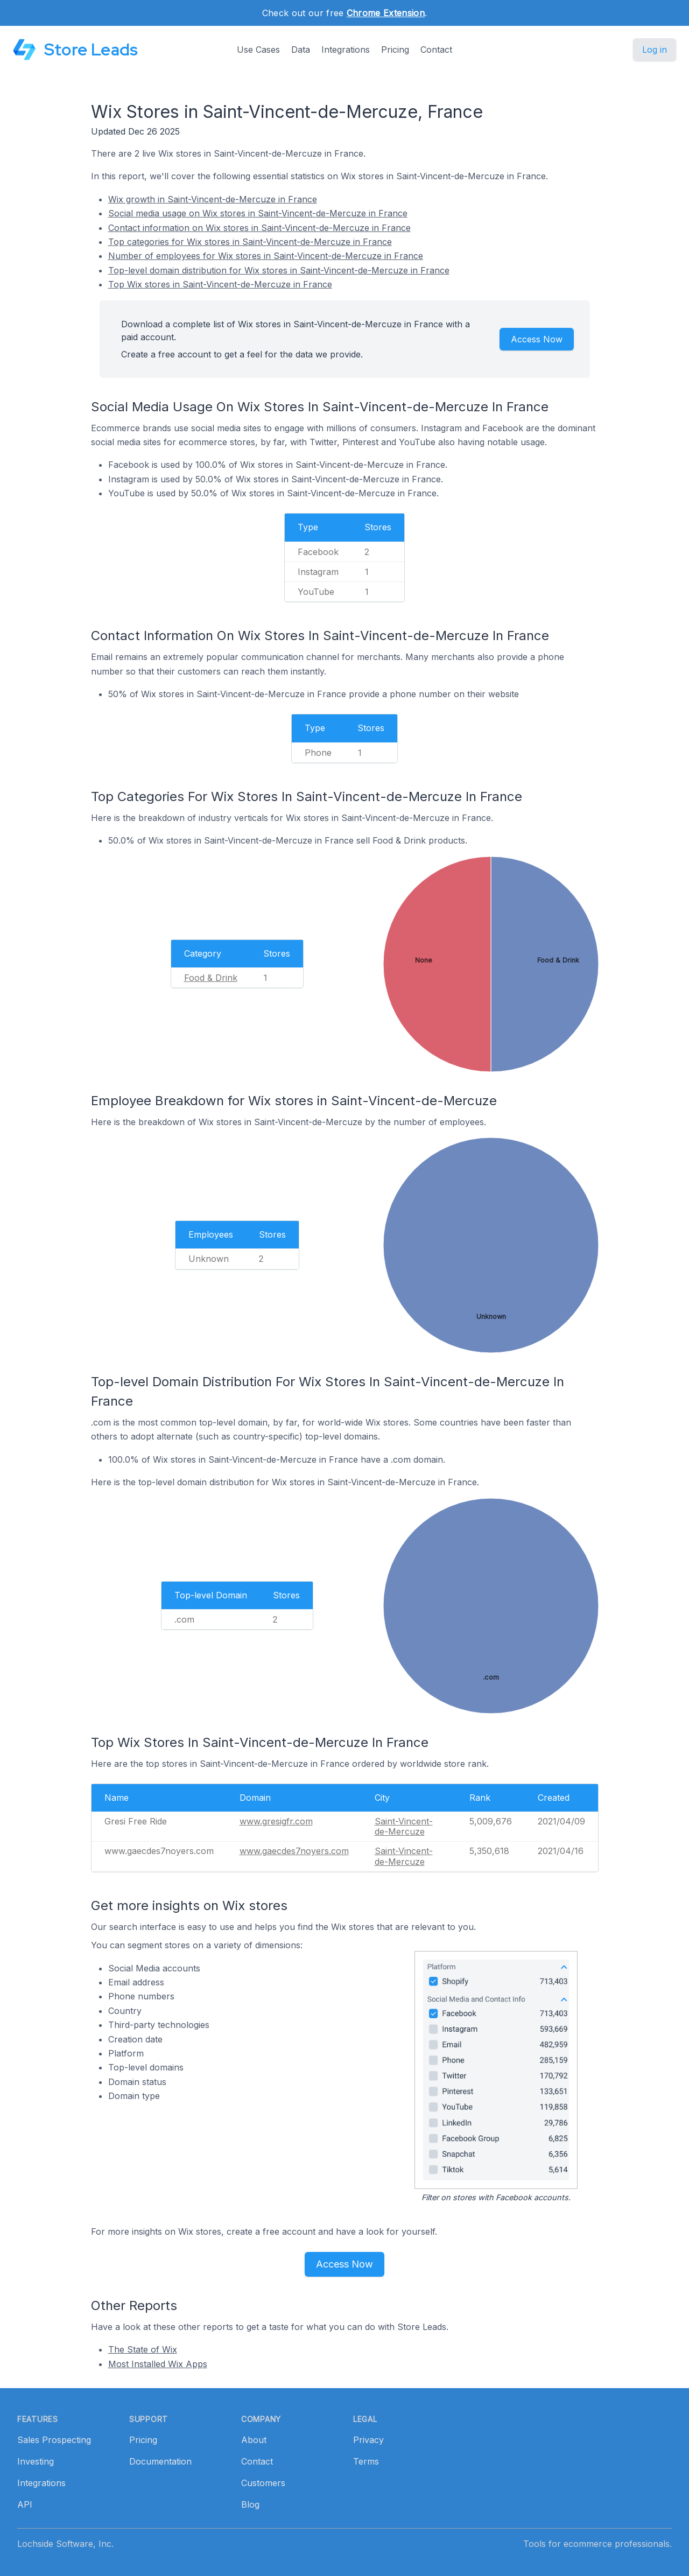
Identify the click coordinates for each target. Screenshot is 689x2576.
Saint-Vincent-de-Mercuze (404, 1826)
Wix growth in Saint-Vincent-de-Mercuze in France (212, 199)
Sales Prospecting (54, 2439)
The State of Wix (142, 2349)
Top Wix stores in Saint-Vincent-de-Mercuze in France (220, 284)
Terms (366, 2461)
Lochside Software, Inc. (65, 2543)
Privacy (368, 2439)
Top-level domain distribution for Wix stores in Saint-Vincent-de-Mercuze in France (278, 270)
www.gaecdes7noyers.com (294, 1850)
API (24, 2504)
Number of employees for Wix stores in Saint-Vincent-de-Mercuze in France (265, 255)
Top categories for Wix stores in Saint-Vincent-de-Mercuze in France (250, 241)
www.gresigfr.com (276, 1821)
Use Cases (258, 49)
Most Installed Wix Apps (157, 2364)
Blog (250, 2504)
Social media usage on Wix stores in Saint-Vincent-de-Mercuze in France (257, 213)
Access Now (537, 339)
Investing (35, 2461)
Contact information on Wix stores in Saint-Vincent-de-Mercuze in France (259, 227)
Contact (436, 49)
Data (300, 49)
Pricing (395, 49)
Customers (263, 2482)
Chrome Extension (386, 13)
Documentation (160, 2461)
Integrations (345, 49)
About (253, 2439)
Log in (654, 49)
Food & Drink (210, 977)
